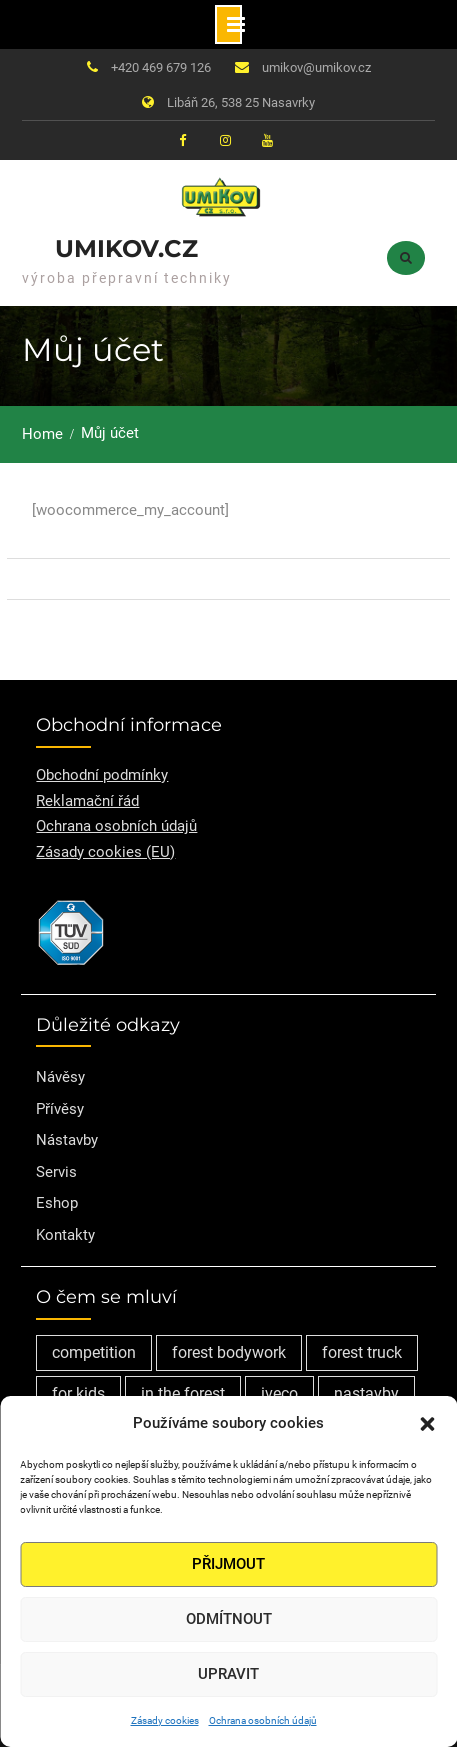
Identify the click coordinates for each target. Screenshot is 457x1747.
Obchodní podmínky (102, 775)
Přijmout (228, 1564)
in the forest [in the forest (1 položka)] (183, 1393)
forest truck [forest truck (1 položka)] (362, 1352)
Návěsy (60, 1077)
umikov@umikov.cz (316, 67)
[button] (427, 1424)
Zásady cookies (165, 1720)
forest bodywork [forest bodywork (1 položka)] (229, 1352)
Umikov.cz (126, 248)
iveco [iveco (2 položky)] (279, 1393)
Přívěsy (60, 1109)
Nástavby (67, 1140)
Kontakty (65, 1235)
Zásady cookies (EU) (105, 852)
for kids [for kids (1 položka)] (78, 1393)
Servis (56, 1172)
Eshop (57, 1203)
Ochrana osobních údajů (263, 1720)
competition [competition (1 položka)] (94, 1352)
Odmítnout (229, 1619)
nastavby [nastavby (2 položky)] (366, 1393)
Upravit (228, 1674)
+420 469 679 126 (161, 67)
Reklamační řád (87, 801)
